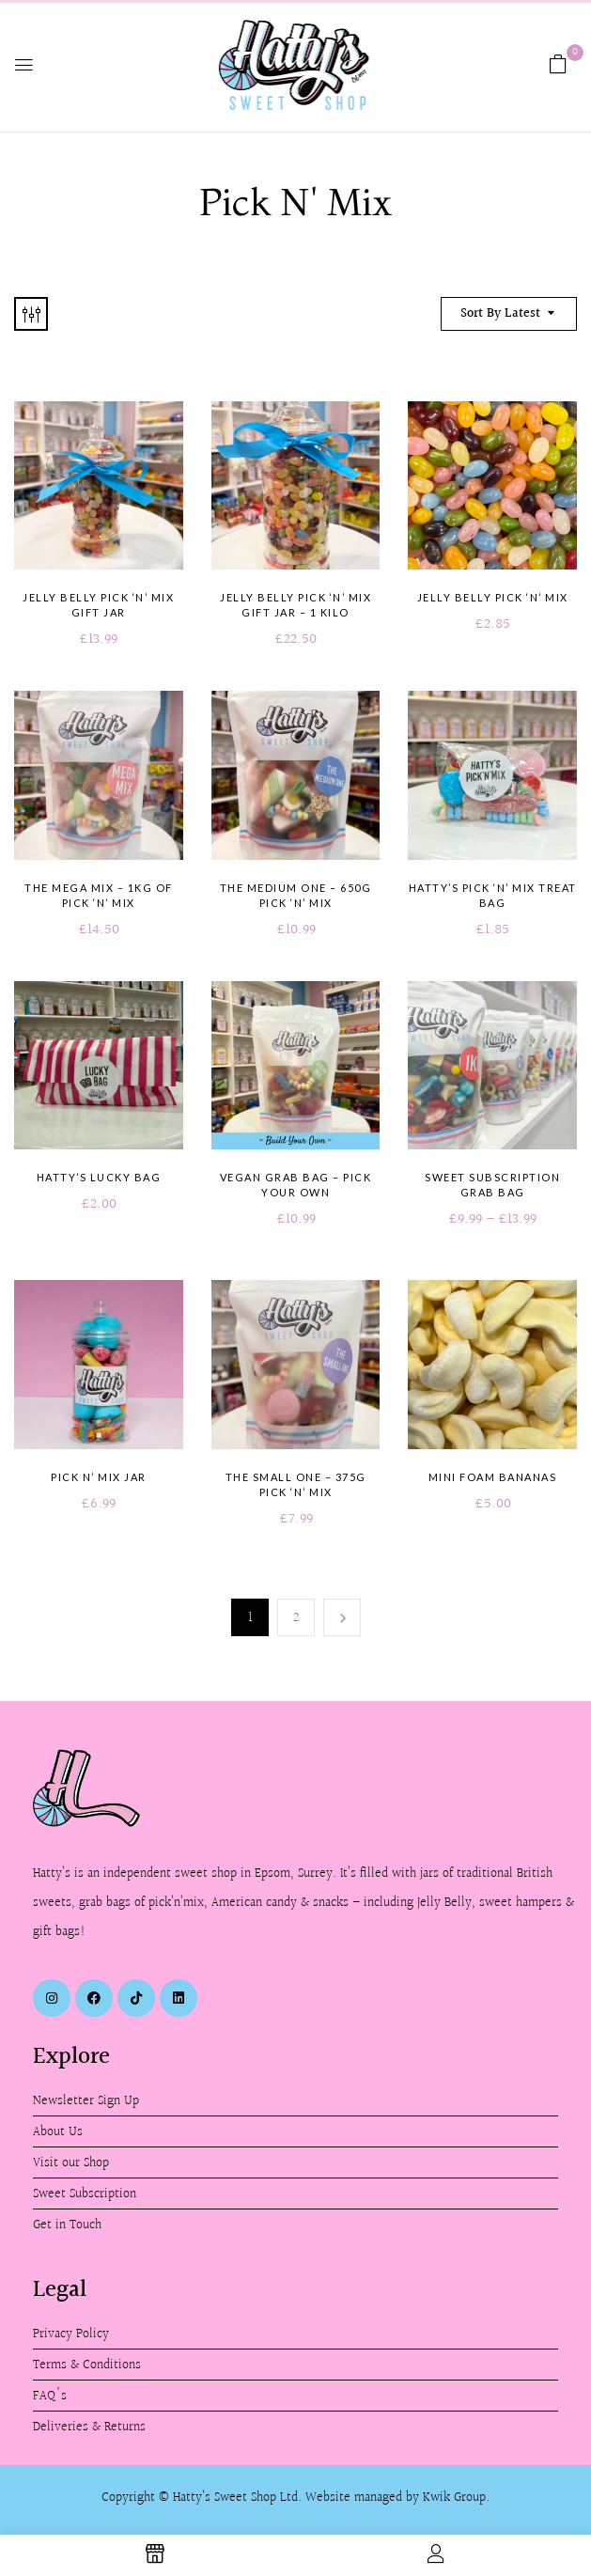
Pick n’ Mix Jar (99, 1477)
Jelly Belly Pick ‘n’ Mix (492, 597)
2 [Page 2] (296, 1618)
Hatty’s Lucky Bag (99, 1177)
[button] (558, 64)
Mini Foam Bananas (492, 1477)
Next (342, 1617)
